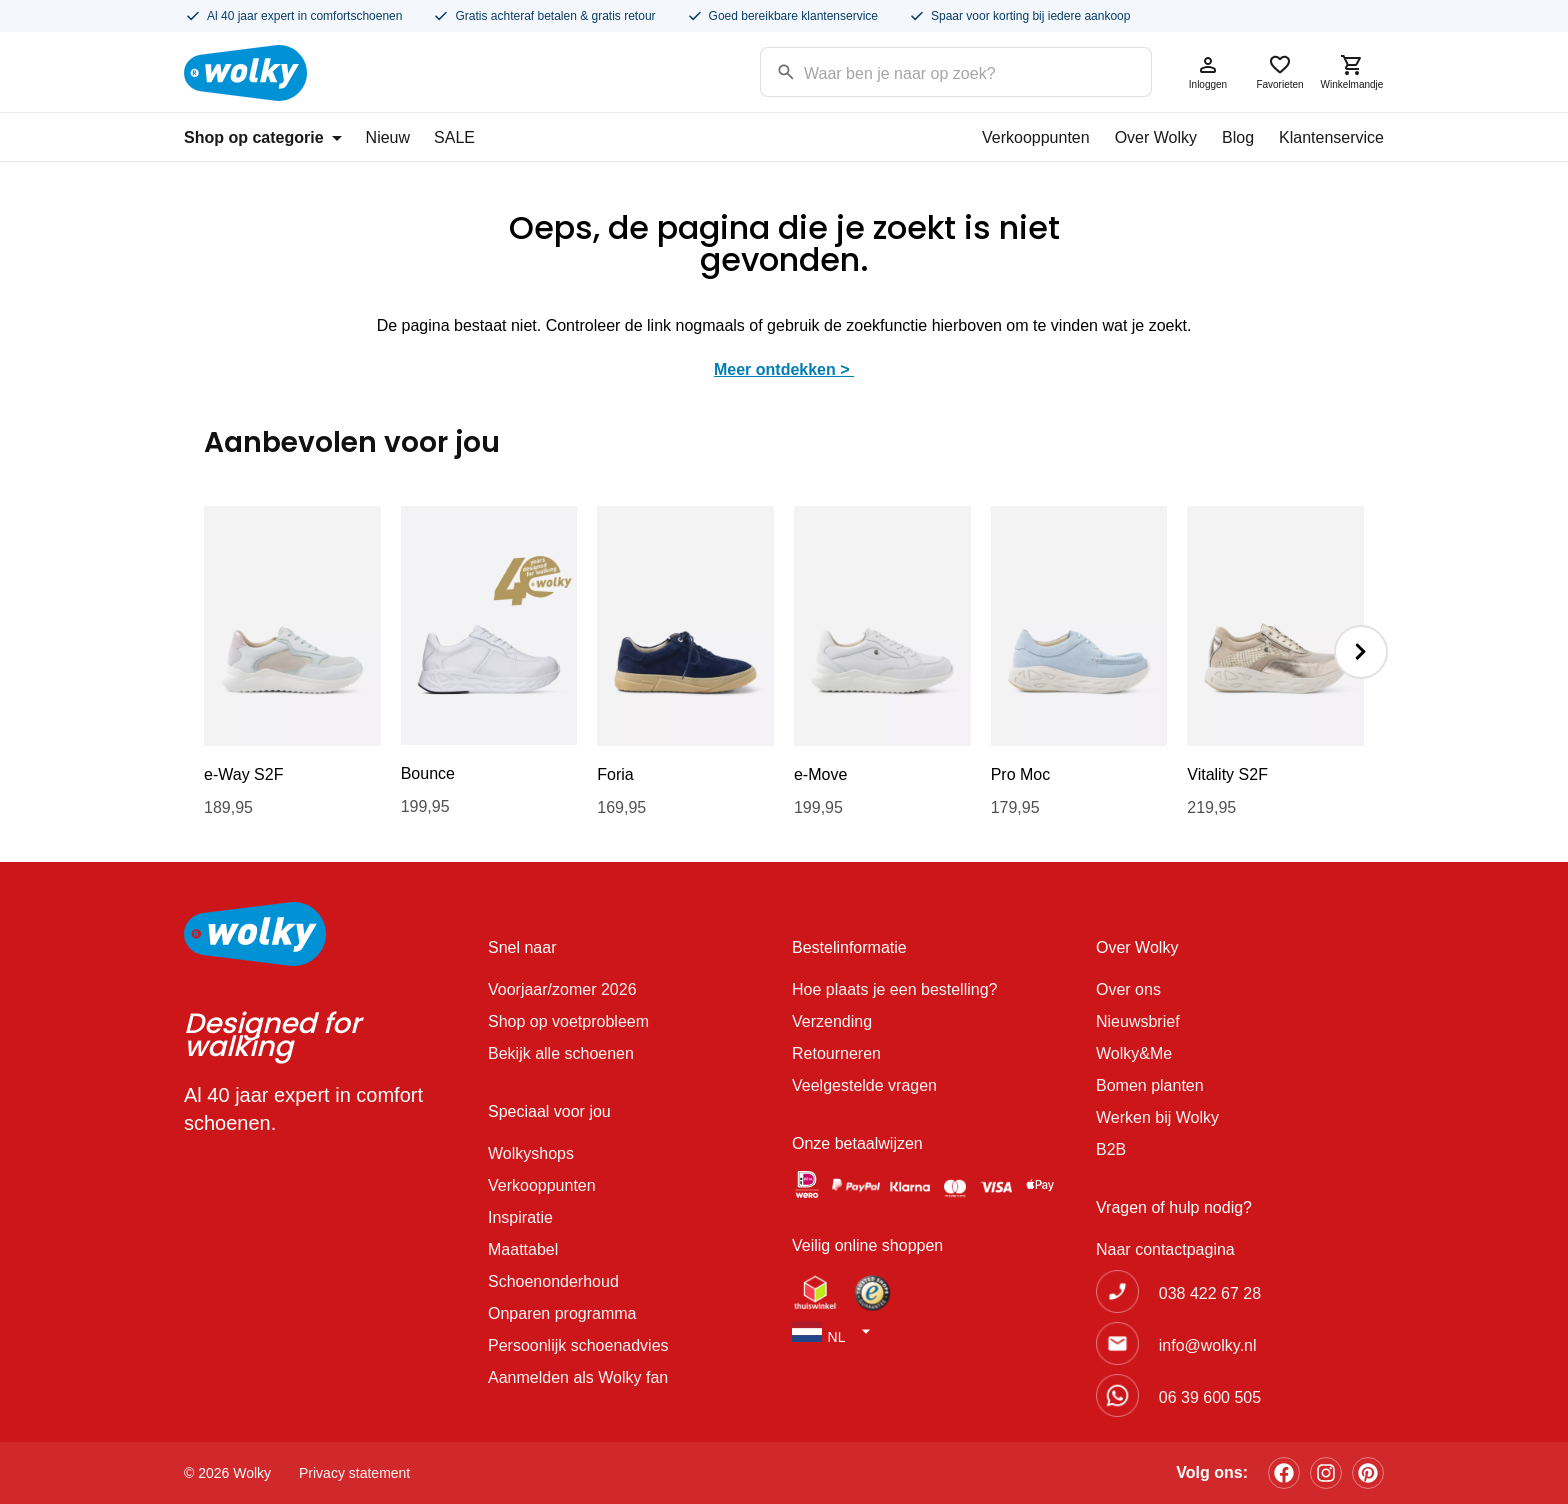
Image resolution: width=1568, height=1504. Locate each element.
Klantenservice (1331, 137)
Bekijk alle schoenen (561, 1053)
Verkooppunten (1036, 137)
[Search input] (930, 70)
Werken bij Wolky (1157, 1117)
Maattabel (523, 1249)
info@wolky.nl (1208, 1345)
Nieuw (388, 137)
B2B (1111, 1149)
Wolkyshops (531, 1153)
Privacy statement (354, 1473)
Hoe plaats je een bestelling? (894, 989)
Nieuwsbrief (1138, 1021)
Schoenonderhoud (553, 1281)
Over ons (1128, 989)
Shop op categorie (263, 137)
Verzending (832, 1021)
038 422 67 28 (1210, 1293)
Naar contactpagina (1165, 1249)
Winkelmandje (1352, 71)
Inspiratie (520, 1217)
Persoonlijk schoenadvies (578, 1345)
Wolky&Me (1134, 1053)
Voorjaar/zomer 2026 (562, 989)
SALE (454, 137)
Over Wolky (1156, 137)
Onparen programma (562, 1313)
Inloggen (1208, 71)
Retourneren (836, 1053)
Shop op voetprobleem (568, 1021)
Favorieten (1280, 71)
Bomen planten (1150, 1085)
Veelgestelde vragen (864, 1085)
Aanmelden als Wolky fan (578, 1377)
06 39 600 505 (1210, 1397)
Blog (1238, 137)
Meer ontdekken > (784, 369)
